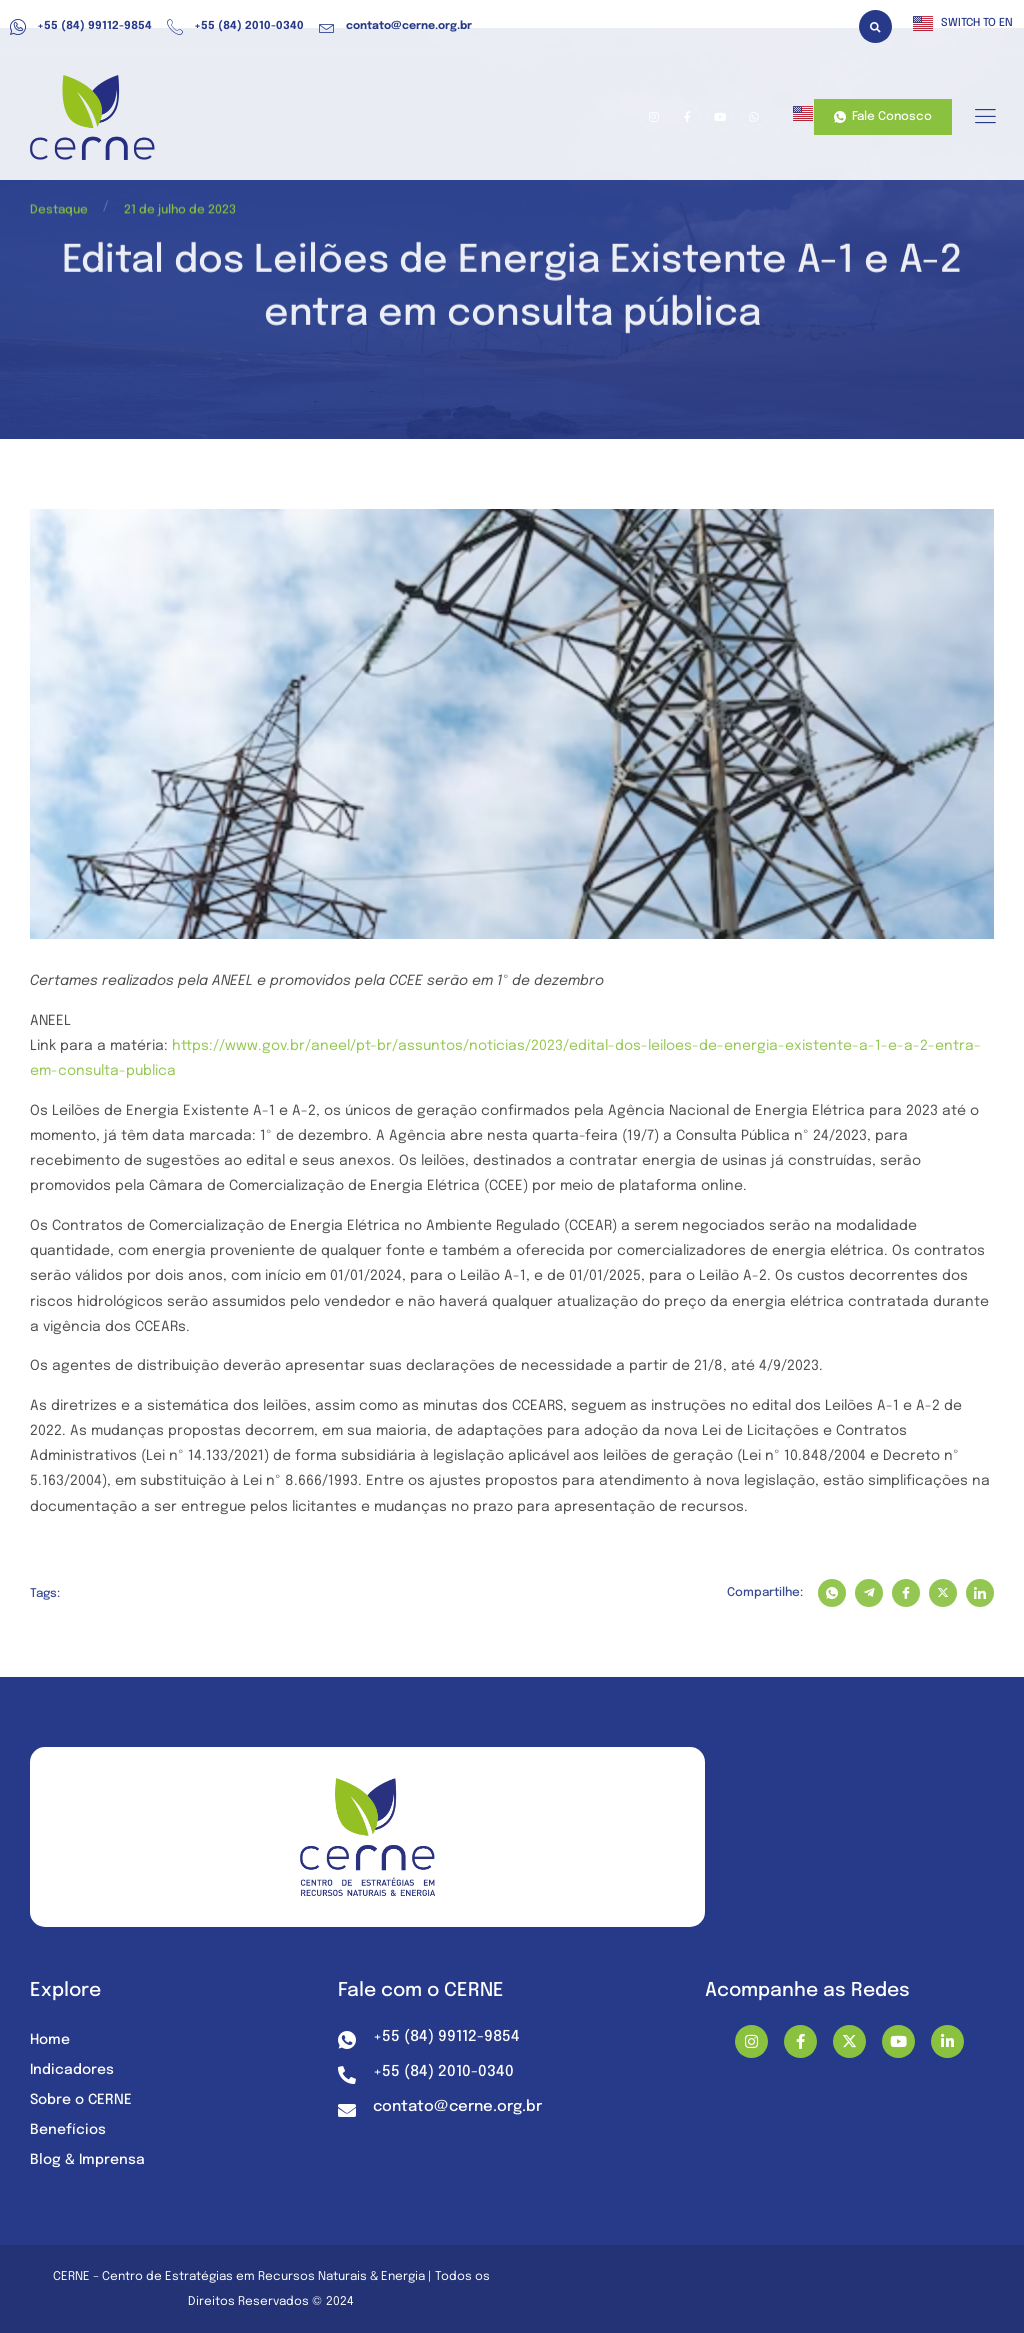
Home (50, 2040)
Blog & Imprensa (87, 2160)
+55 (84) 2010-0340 (235, 27)
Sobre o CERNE (81, 2100)
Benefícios (68, 2130)
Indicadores (72, 2070)
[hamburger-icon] (984, 118)
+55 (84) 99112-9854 (81, 27)
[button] (875, 26)
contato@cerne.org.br (395, 27)
